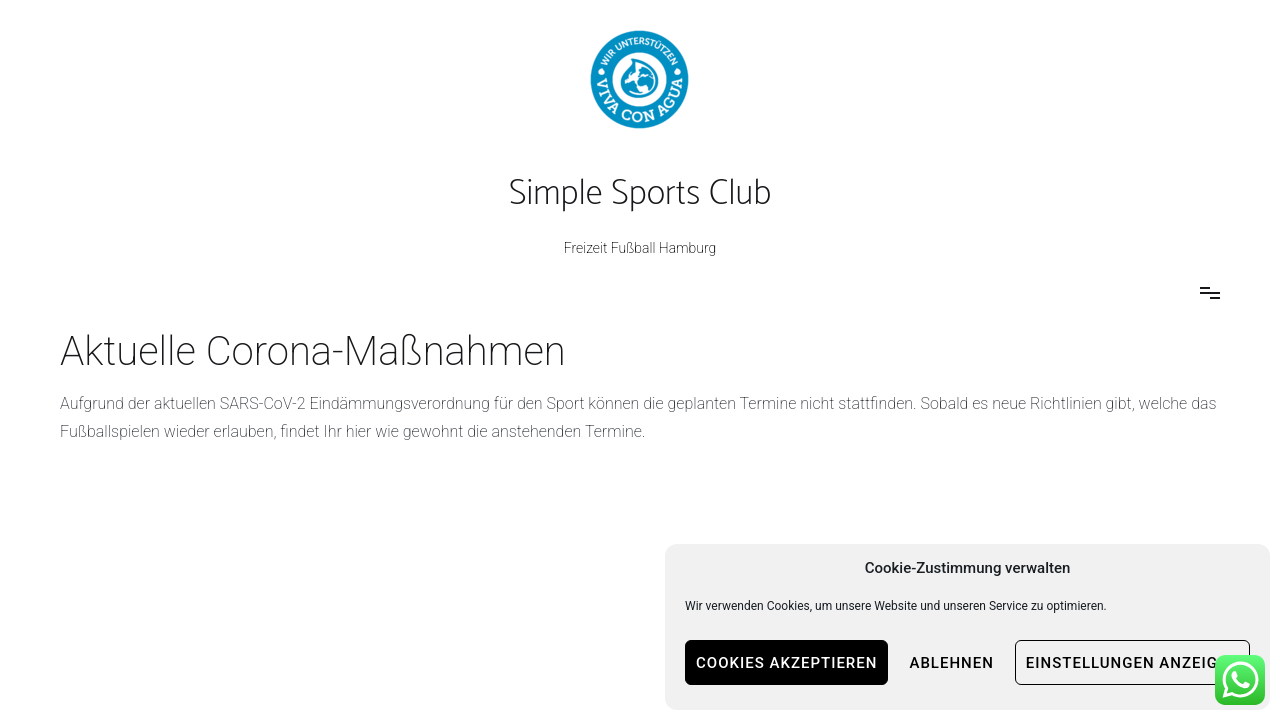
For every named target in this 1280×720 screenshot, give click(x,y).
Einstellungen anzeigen (1132, 663)
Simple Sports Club (640, 194)
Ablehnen (951, 663)
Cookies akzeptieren (786, 663)
